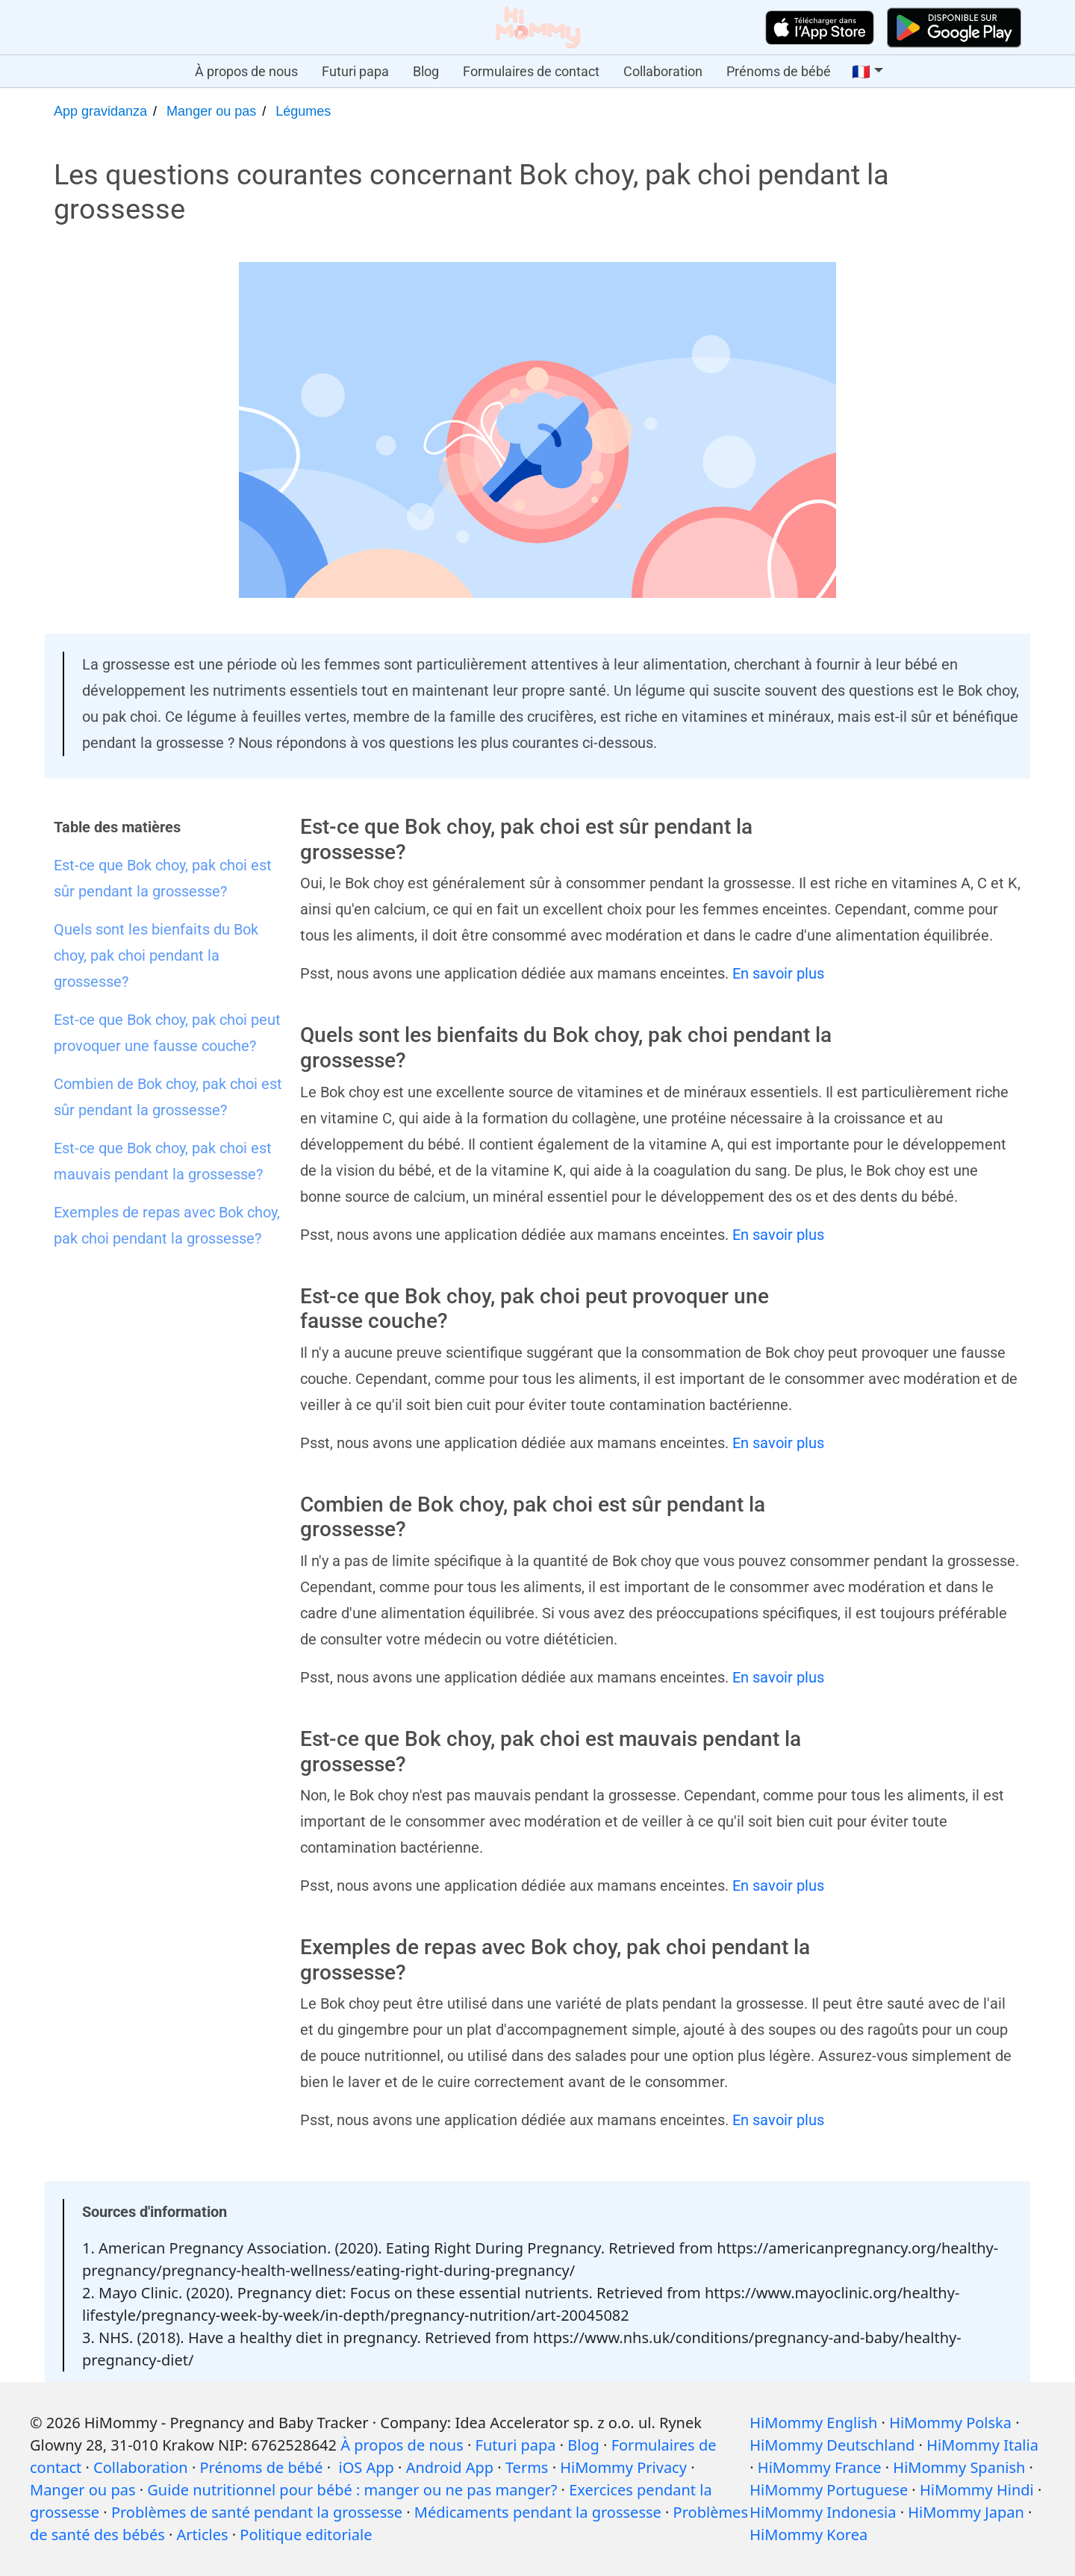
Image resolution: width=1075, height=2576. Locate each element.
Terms (527, 2467)
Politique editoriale (306, 2534)
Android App (449, 2467)
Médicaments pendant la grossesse (537, 2512)
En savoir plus (778, 973)
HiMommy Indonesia (823, 2512)
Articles (202, 2534)
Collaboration (662, 71)
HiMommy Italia (982, 2445)
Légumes (303, 111)
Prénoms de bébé (778, 71)
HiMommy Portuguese (829, 2490)
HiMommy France (820, 2467)
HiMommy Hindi (977, 2490)
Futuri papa (355, 71)
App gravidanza (100, 111)
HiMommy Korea (808, 2534)
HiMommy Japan (966, 2512)
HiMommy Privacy (623, 2467)
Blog (426, 71)
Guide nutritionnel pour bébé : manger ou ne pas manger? (352, 2490)
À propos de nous (246, 71)
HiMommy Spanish (959, 2467)
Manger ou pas (211, 111)
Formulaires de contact (531, 71)
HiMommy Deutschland (832, 2445)
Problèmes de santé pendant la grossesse (256, 2512)
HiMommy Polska (950, 2423)
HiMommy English (813, 2423)
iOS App (366, 2467)
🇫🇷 (861, 72)
